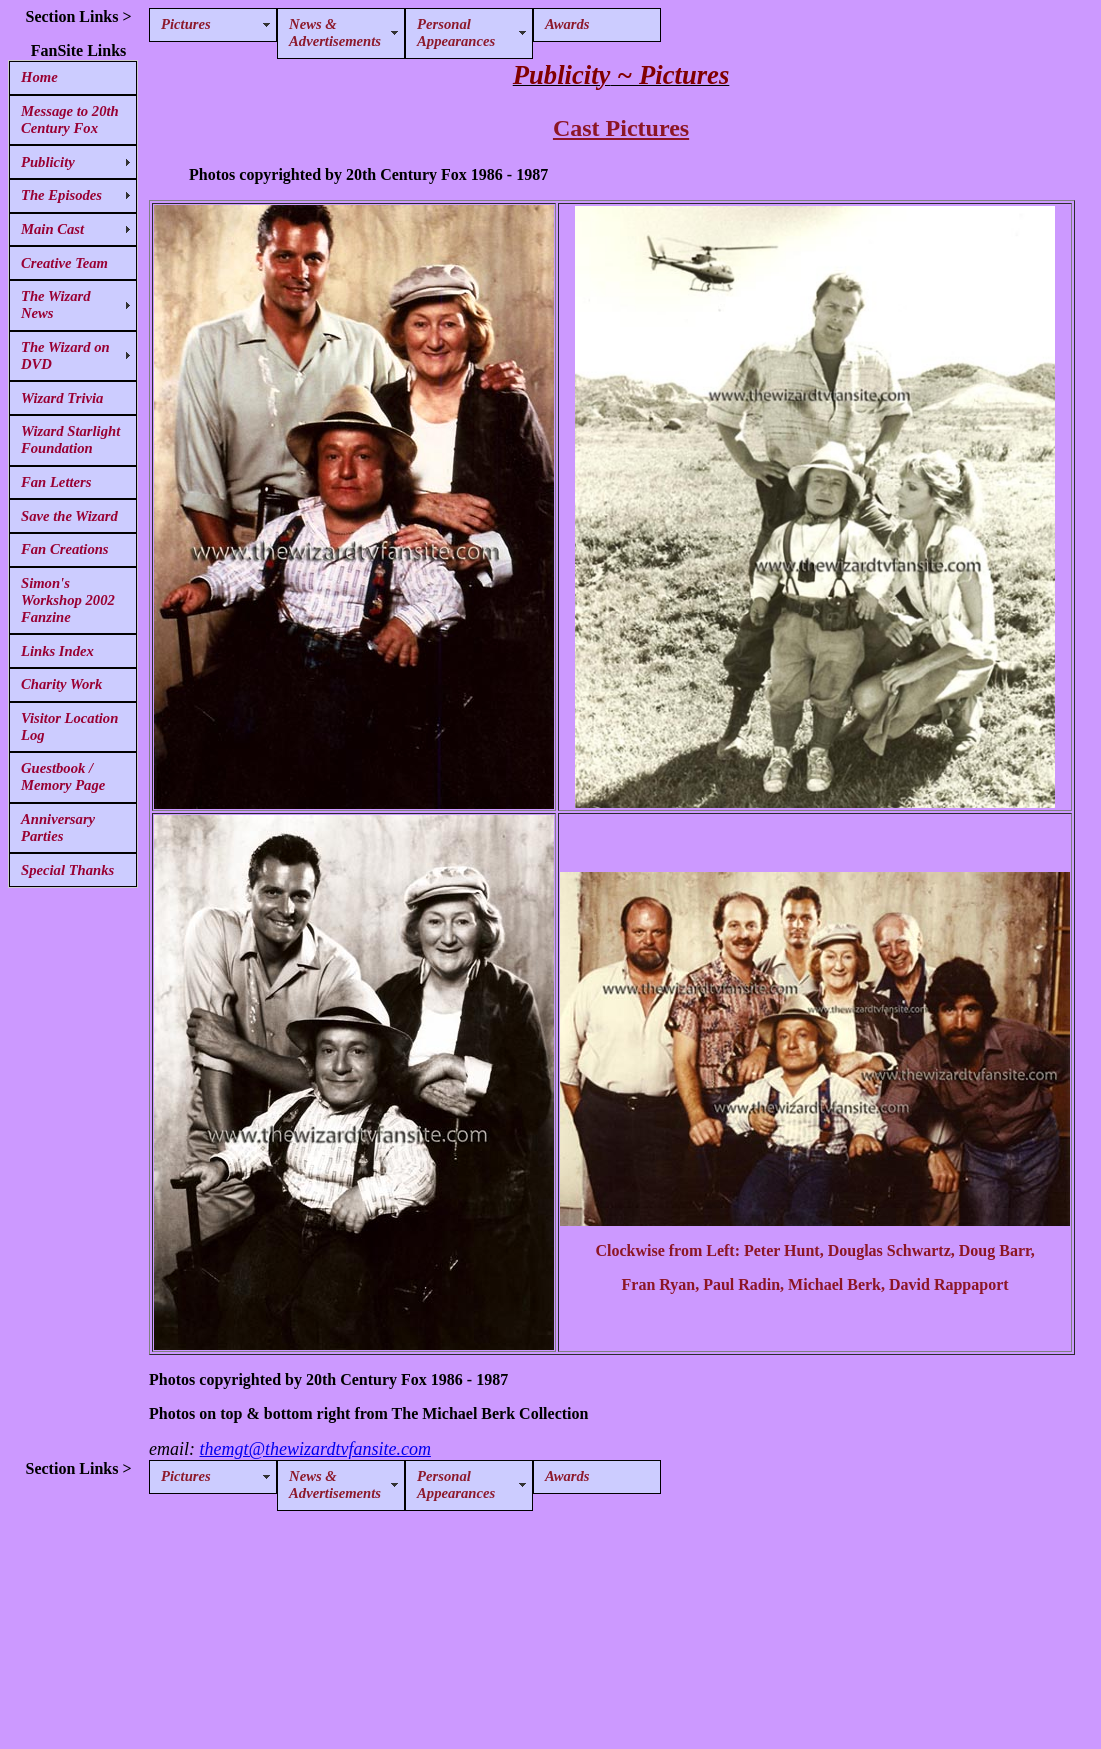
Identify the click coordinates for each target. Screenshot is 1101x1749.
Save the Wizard (69, 516)
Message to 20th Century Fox (70, 119)
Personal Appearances (456, 32)
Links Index (57, 651)
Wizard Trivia (62, 398)
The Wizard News (56, 304)
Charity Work (61, 684)
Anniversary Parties (58, 827)
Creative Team (64, 263)
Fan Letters (56, 482)
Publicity (48, 162)
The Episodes (61, 195)
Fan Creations (65, 549)
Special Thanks (67, 870)
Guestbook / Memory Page (63, 776)
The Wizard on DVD (65, 355)
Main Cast (52, 229)
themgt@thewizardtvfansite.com (315, 1449)
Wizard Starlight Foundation (70, 439)
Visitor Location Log (69, 726)
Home (39, 77)
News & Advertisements (335, 32)
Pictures (186, 24)
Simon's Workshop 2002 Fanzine (68, 600)
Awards (567, 24)
